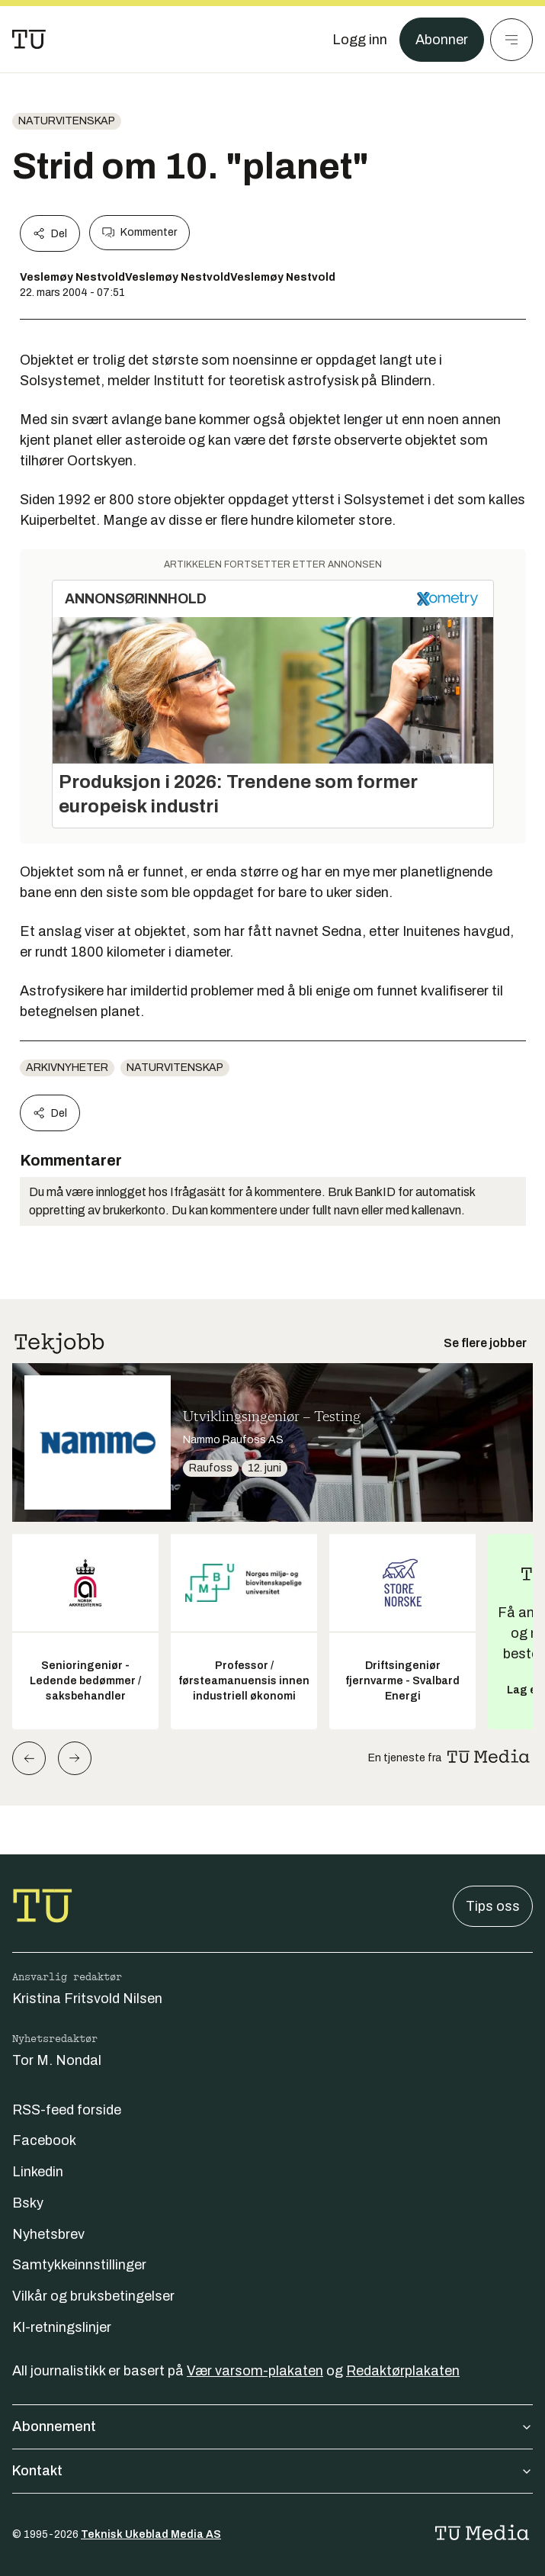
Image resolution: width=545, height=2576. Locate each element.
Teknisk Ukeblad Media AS (151, 2534)
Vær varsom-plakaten (255, 2370)
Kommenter (139, 233)
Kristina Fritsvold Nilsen (87, 1998)
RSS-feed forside (66, 2110)
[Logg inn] (359, 39)
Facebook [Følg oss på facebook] (44, 2140)
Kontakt (272, 2470)
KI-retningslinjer (61, 2327)
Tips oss (493, 1906)
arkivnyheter (67, 1067)
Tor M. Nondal (56, 2060)
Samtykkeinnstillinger (79, 2264)
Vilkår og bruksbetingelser (93, 2296)
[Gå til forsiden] (29, 39)
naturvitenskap (66, 121)
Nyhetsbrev (48, 2234)
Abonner (441, 39)
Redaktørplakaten (403, 2370)
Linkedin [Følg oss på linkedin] (37, 2171)
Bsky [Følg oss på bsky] (27, 2203)
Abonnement (272, 2426)
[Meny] (511, 39)
